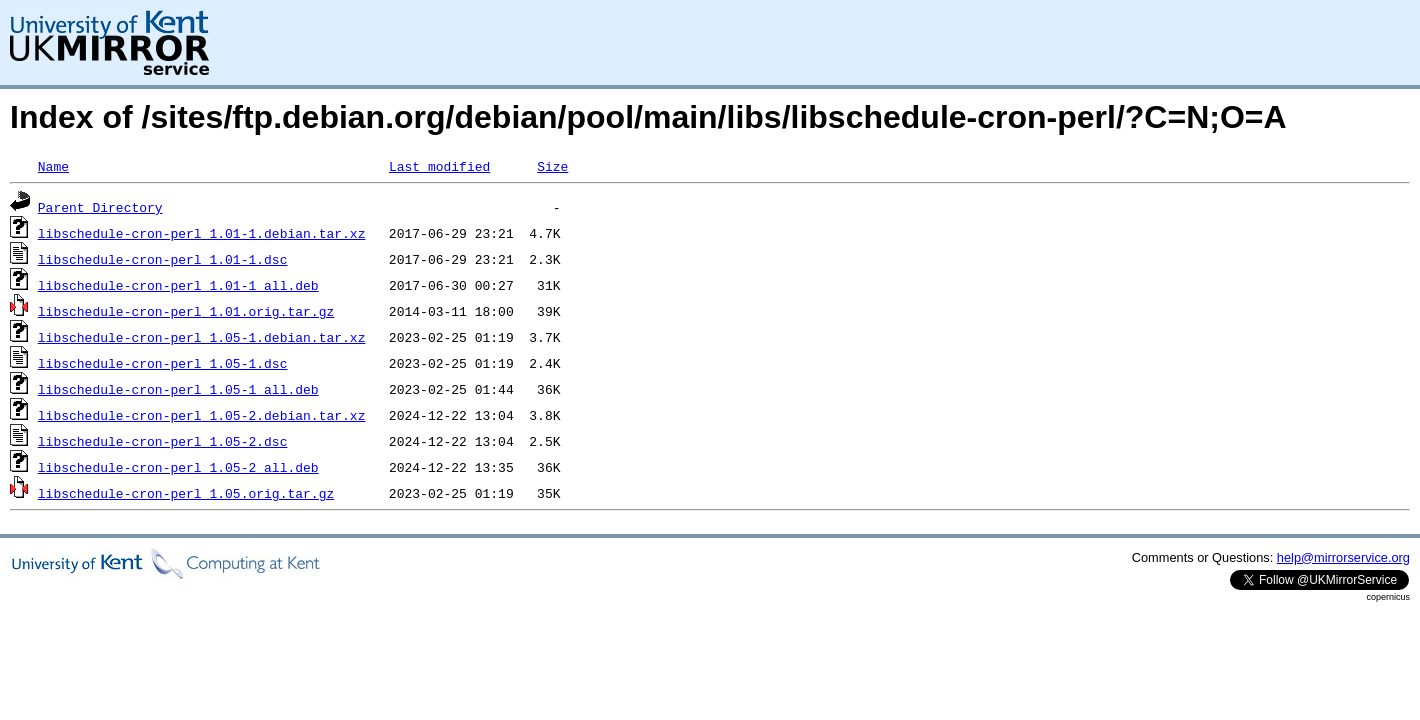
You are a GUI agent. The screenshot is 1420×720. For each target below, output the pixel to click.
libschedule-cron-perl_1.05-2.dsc (163, 441)
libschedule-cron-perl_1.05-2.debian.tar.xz (202, 415)
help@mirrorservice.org (1343, 557)
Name (53, 166)
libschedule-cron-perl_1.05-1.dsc (163, 363)
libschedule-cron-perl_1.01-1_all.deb (178, 285)
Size (552, 166)
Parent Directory (100, 207)
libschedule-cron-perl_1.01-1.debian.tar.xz (202, 233)
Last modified (439, 166)
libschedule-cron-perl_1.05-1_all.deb (178, 389)
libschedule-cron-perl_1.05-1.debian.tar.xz (202, 337)
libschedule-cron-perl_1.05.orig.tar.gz (186, 493)
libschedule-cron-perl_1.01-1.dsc (163, 259)
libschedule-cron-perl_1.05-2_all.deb (178, 467)
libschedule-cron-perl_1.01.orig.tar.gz (186, 311)
